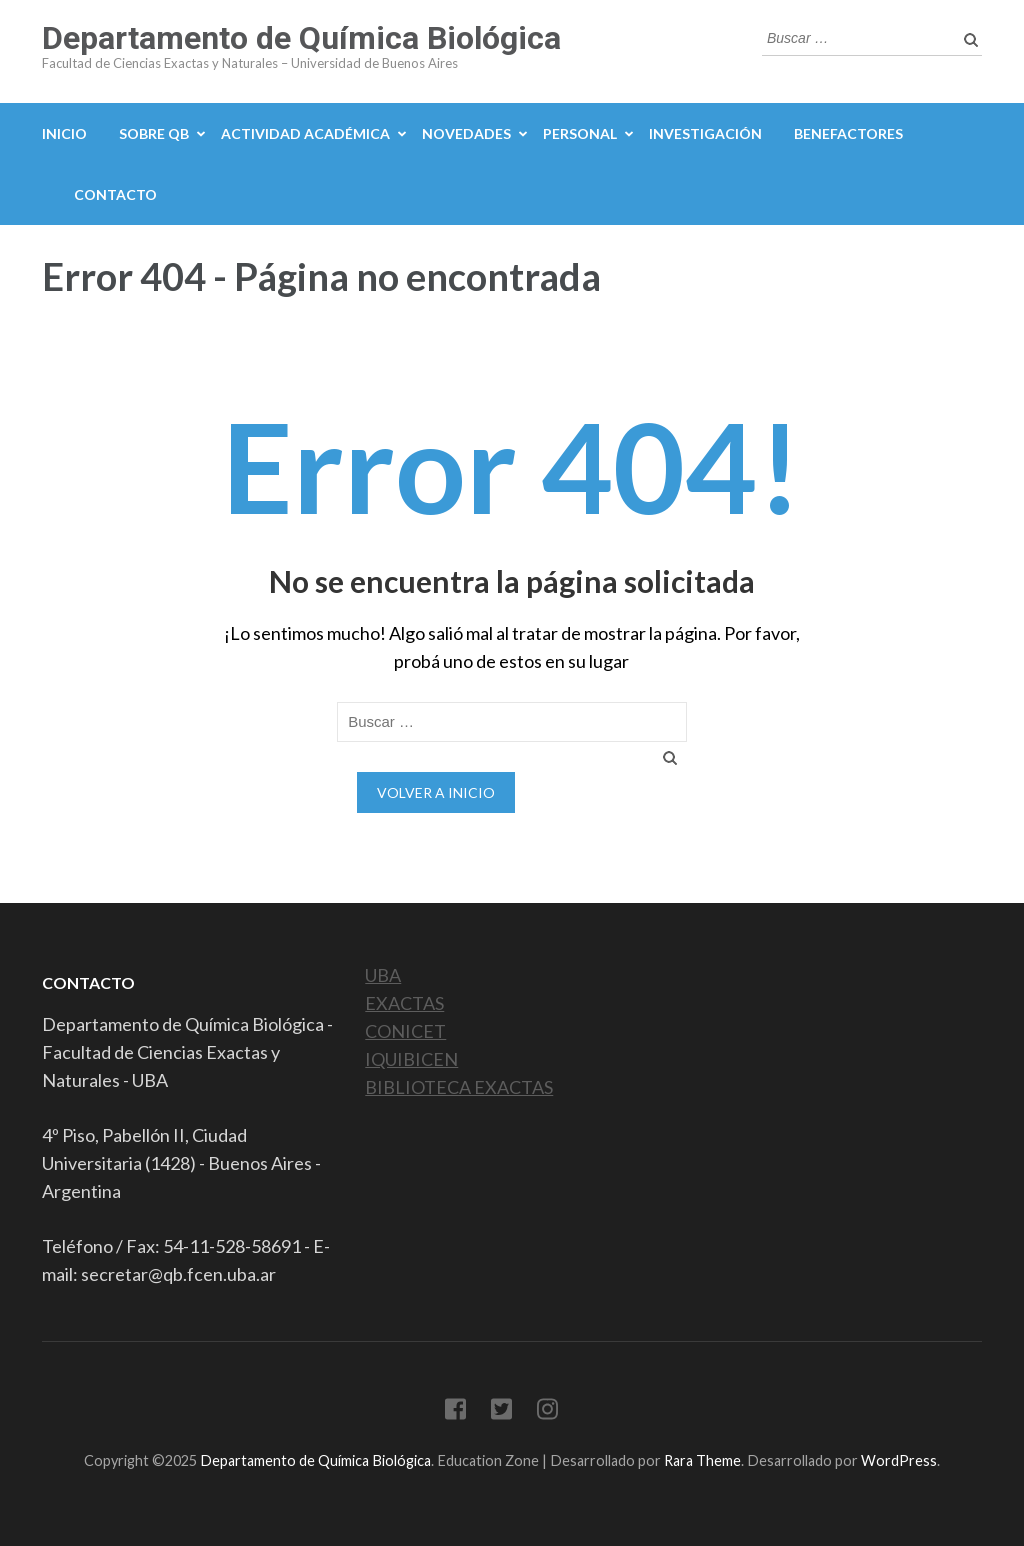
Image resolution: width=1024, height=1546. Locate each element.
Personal (580, 133)
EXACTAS (404, 1003)
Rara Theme (702, 1460)
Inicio (64, 133)
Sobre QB (154, 133)
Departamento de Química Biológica (301, 38)
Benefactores (848, 133)
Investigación (705, 133)
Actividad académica (305, 133)
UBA (383, 975)
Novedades (466, 133)
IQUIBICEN (411, 1059)
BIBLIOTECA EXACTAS (459, 1087)
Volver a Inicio (436, 792)
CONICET (405, 1031)
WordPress (899, 1460)
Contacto (115, 194)
